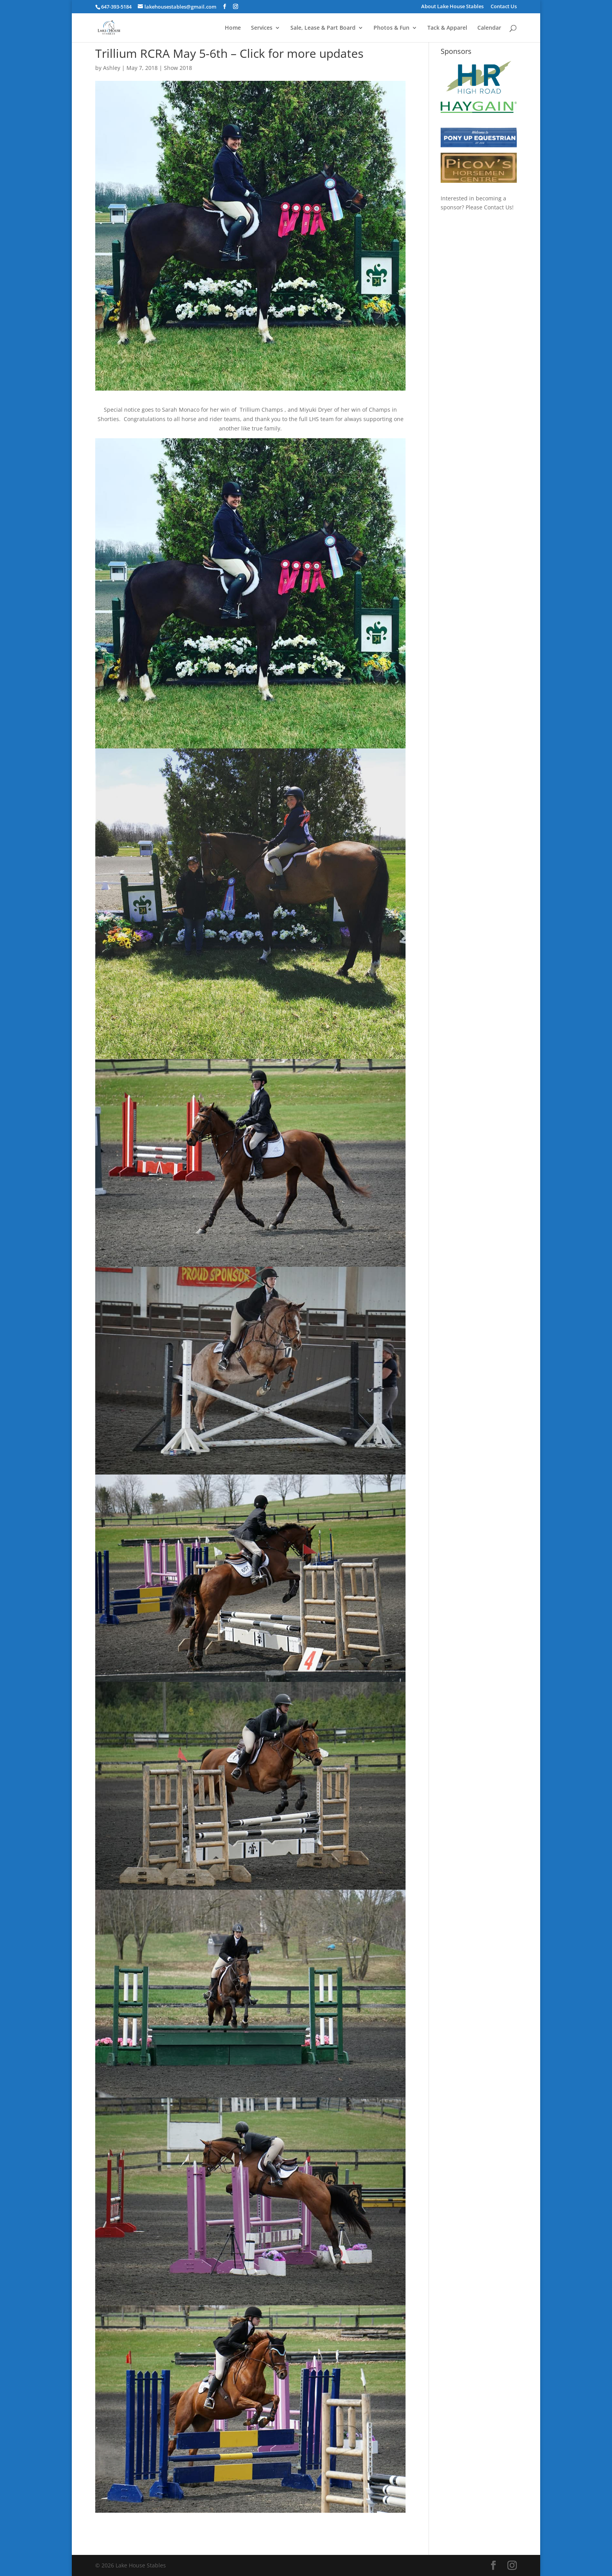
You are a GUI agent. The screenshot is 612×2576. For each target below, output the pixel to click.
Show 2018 (178, 67)
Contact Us (504, 7)
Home (233, 28)
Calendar (489, 28)
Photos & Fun (391, 28)
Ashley (111, 67)
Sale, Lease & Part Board (323, 28)
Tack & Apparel (447, 28)
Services (261, 28)
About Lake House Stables (452, 7)
